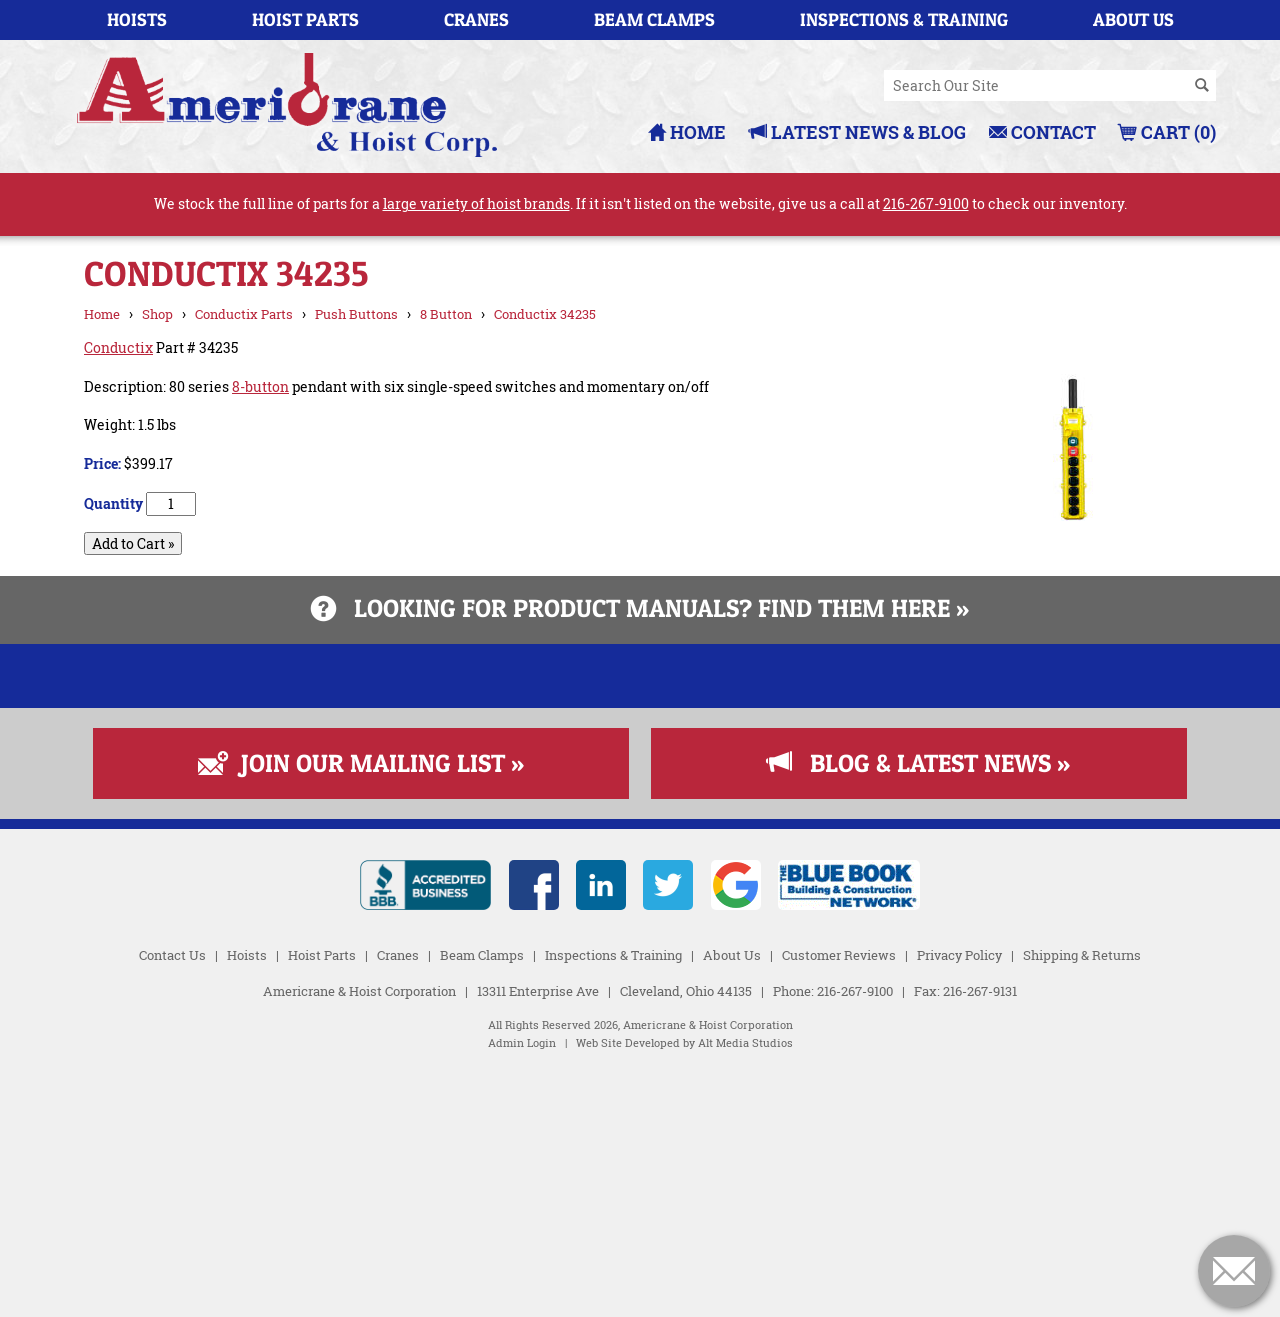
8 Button (446, 314)
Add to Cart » (133, 543)
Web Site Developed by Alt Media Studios (684, 1287)
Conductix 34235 (545, 314)
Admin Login (522, 1287)
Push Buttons (356, 314)
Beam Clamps (654, 19)
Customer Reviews (839, 1198)
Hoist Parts (305, 19)
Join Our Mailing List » (361, 1006)
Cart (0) (1167, 132)
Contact (1042, 132)
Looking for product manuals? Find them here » (640, 608)
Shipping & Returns (1082, 1198)
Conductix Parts (244, 314)
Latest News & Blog (857, 132)
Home (687, 132)
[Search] (1202, 86)
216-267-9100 (926, 203)
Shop (157, 314)
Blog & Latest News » (918, 1006)
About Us (1133, 19)
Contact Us (172, 1198)
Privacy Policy (959, 1198)
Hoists (137, 19)
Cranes (476, 19)
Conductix (118, 347)
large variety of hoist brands (476, 203)
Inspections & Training (904, 19)
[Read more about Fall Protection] (640, 918)
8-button (260, 386)
